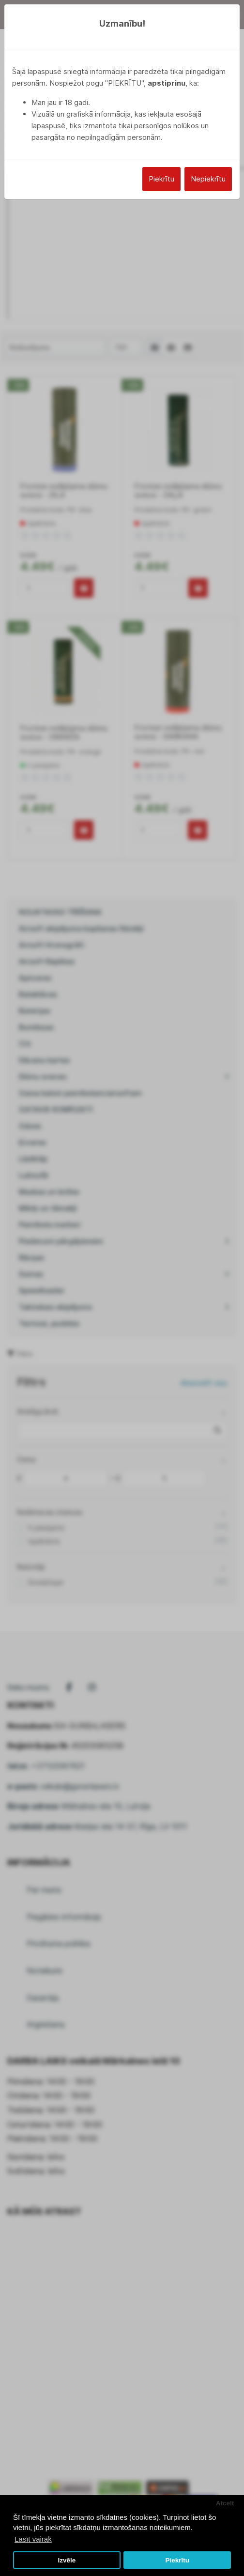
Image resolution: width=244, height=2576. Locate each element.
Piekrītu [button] (177, 2560)
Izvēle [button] (67, 2560)
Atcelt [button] (225, 2503)
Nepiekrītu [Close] (208, 178)
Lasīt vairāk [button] (33, 2539)
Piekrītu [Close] (161, 178)
